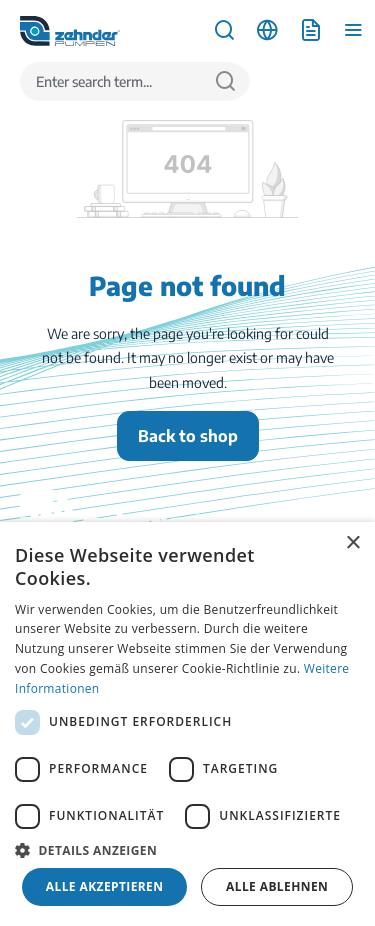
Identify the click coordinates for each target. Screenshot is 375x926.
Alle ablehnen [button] (277, 886)
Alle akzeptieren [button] (105, 886)
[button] (187, 850)
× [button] (352, 543)
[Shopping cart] (310, 30)
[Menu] (353, 30)
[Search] (225, 81)
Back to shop (188, 436)
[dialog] (187, 724)
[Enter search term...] (111, 81)
